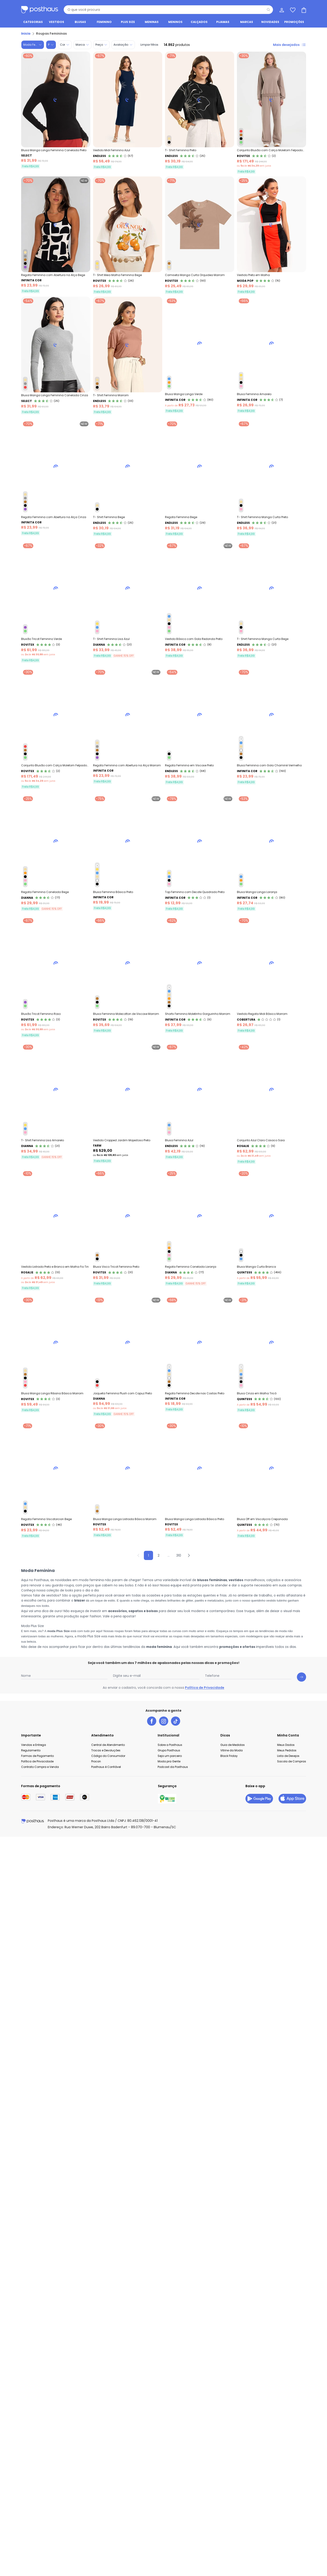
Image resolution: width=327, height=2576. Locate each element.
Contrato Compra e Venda (40, 2495)
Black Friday (229, 2484)
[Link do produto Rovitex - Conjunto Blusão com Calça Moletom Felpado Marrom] (271, 113)
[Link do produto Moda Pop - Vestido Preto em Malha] (271, 235)
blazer (79, 2327)
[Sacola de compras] (303, 9)
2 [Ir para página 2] (158, 2282)
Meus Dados (286, 2473)
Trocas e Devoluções (105, 2478)
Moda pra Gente (169, 2489)
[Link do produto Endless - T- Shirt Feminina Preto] (199, 113)
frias (223, 2322)
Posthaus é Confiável (106, 2495)
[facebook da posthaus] (151, 2448)
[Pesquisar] (268, 9)
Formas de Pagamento (37, 2484)
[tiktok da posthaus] (175, 2448)
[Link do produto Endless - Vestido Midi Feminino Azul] (127, 113)
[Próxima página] (188, 2281)
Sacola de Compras (291, 2489)
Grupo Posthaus (169, 2478)
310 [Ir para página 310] (178, 2282)
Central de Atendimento (108, 2473)
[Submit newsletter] (301, 2404)
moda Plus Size (88, 2364)
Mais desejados (289, 44)
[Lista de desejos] (292, 9)
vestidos (236, 2306)
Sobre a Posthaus (170, 2473)
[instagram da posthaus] (163, 2448)
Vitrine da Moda (231, 2478)
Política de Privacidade (204, 2415)
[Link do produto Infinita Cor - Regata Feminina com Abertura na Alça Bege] (55, 235)
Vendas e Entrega (33, 2473)
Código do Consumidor (108, 2484)
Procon (96, 2489)
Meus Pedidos (286, 2478)
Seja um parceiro (170, 2484)
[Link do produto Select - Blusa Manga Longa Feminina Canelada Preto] (55, 113)
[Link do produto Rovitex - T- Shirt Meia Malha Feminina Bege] (127, 235)
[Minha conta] (281, 9)
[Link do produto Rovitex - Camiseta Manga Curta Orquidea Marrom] (199, 235)
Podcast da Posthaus (173, 2495)
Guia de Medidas (232, 2473)
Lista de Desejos (288, 2484)
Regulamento (30, 2478)
